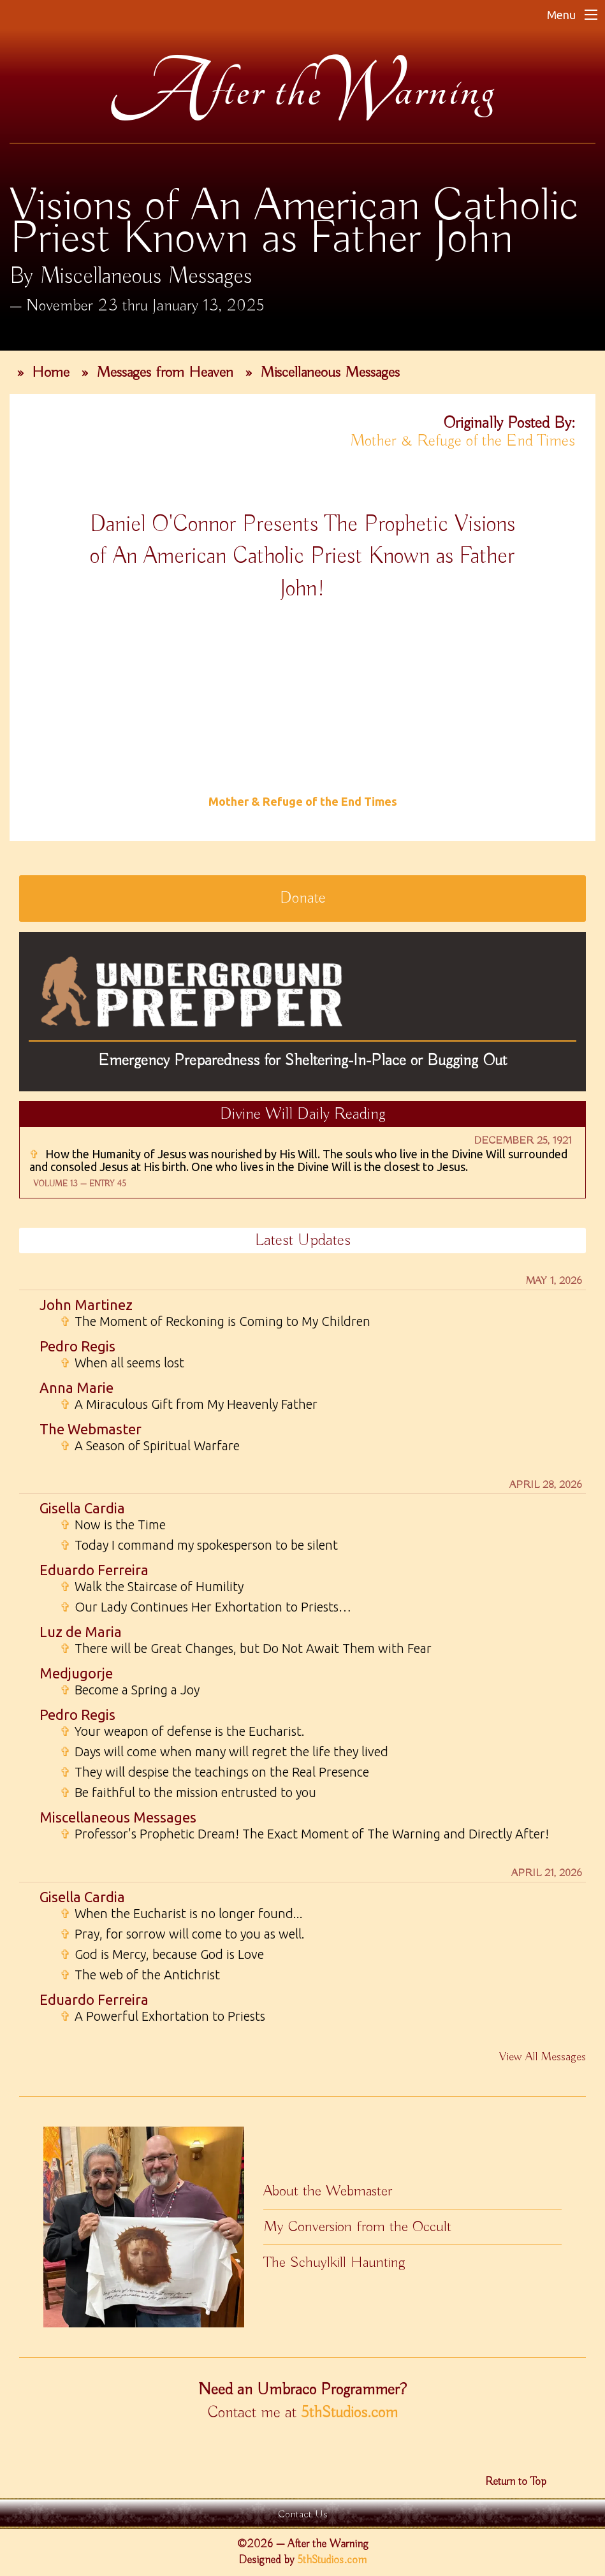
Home (50, 372)
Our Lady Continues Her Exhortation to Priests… (205, 1607)
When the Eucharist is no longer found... (181, 1913)
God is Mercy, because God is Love (162, 1954)
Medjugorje (76, 1673)
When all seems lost (122, 1363)
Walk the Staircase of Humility (152, 1586)
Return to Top (515, 2482)
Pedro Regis (77, 1346)
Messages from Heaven (164, 372)
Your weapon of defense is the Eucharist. (182, 1731)
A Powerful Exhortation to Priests (162, 2016)
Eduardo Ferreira (94, 1570)
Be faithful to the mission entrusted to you (188, 1792)
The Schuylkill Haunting (334, 2262)
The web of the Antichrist (140, 1974)
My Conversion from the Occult (357, 2226)
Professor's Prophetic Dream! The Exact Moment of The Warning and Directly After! (304, 1834)
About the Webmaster (327, 2191)
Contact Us (303, 2514)
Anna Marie (76, 1387)
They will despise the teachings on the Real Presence (214, 1772)
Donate (303, 898)
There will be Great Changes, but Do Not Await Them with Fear (246, 1648)
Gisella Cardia (82, 1508)
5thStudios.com (349, 2413)
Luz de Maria (81, 1632)
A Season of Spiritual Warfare (150, 1445)
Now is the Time (113, 1524)
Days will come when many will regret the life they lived (224, 1751)
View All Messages (542, 2057)
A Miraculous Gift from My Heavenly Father (188, 1404)
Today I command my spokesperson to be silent (199, 1545)
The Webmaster (91, 1429)
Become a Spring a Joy (130, 1690)
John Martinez (86, 1305)
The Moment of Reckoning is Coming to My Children (215, 1321)
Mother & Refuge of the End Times (462, 441)
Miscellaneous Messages (330, 372)
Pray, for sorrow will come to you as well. (182, 1934)
